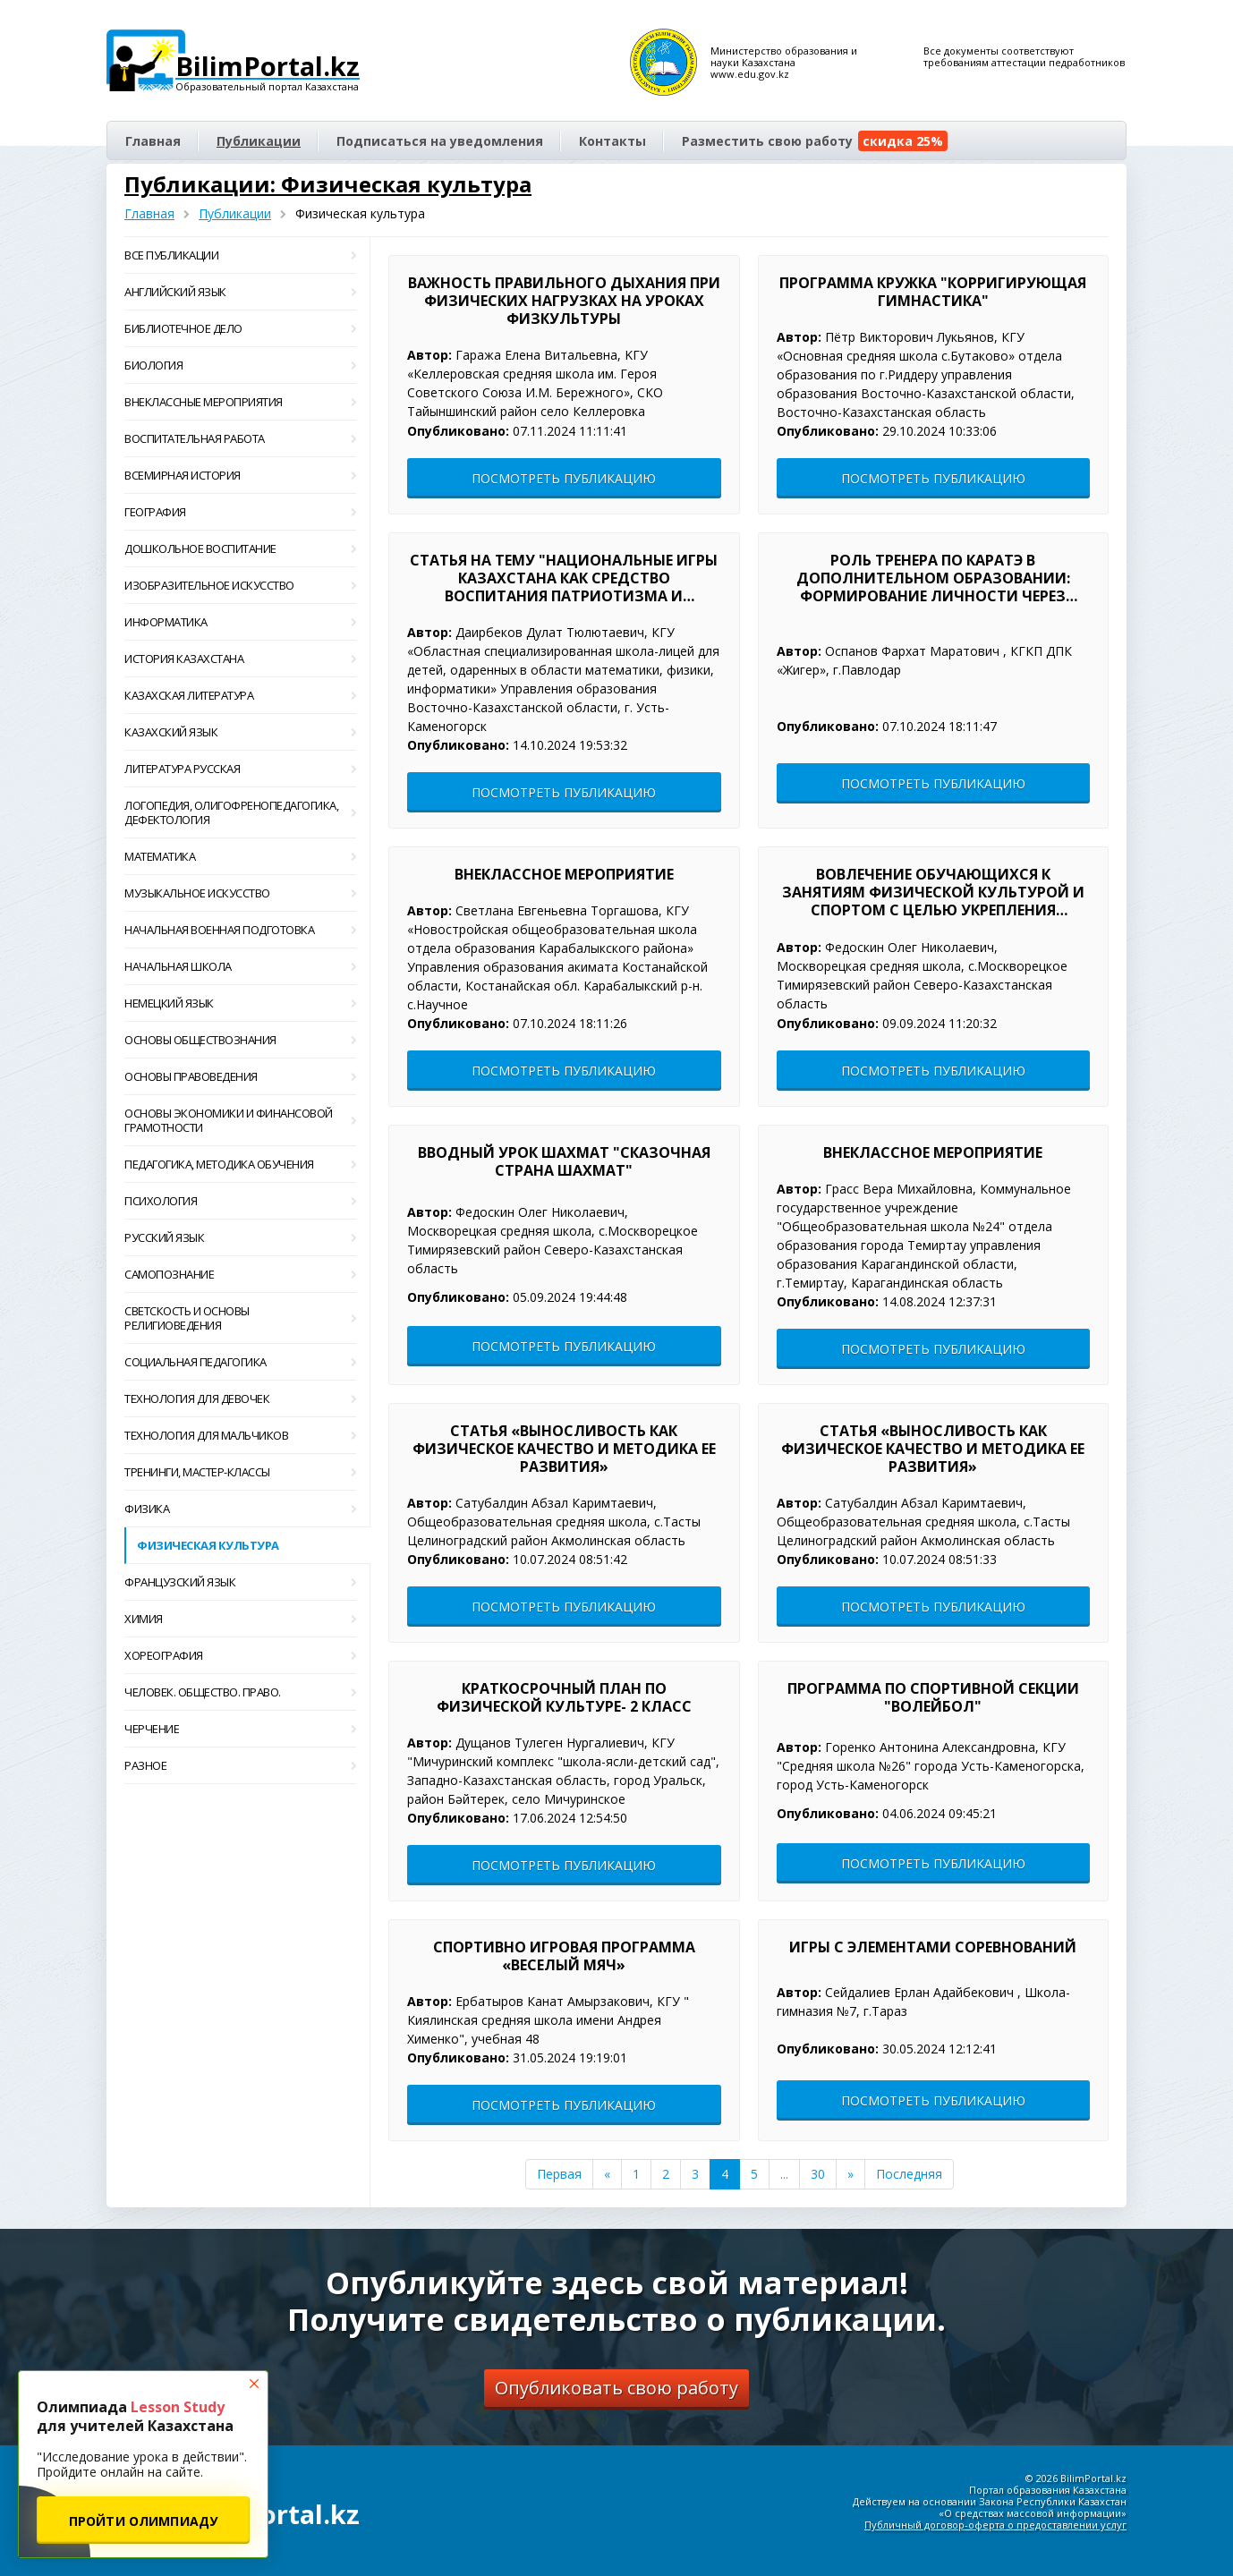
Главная (153, 140)
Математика (240, 856)
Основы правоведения (240, 1076)
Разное (240, 1765)
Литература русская (240, 769)
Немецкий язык (240, 1003)
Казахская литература (240, 695)
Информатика (240, 622)
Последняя (909, 2173)
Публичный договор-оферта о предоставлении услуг (995, 2524)
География (240, 512)
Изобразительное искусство (240, 585)
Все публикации (240, 255)
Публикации (259, 140)
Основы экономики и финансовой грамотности (240, 1120)
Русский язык (240, 1237)
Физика (240, 1509)
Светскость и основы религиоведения (240, 1318)
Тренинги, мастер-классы (240, 1472)
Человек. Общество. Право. (240, 1692)
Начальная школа (240, 966)
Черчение (240, 1729)
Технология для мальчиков (240, 1435)
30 (818, 2173)
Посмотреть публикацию (564, 478)
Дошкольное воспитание (240, 548)
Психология (240, 1201)
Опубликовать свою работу (616, 2388)
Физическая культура (208, 1545)
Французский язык (240, 1582)
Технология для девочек (240, 1398)
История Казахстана (240, 658)
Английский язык (240, 292)
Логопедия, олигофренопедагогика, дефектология (240, 812)
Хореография (240, 1655)
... (784, 2173)
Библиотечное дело (240, 328)
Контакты (612, 140)
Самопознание (240, 1274)
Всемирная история (240, 475)
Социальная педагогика (240, 1362)
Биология (240, 365)
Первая (559, 2173)
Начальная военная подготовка (240, 930)
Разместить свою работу (815, 140)
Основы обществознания (240, 1040)
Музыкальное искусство (240, 893)
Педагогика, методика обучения (240, 1164)
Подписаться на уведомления (439, 140)
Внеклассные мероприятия (240, 402)
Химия (240, 1619)
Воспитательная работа (240, 438)
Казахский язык (240, 732)
